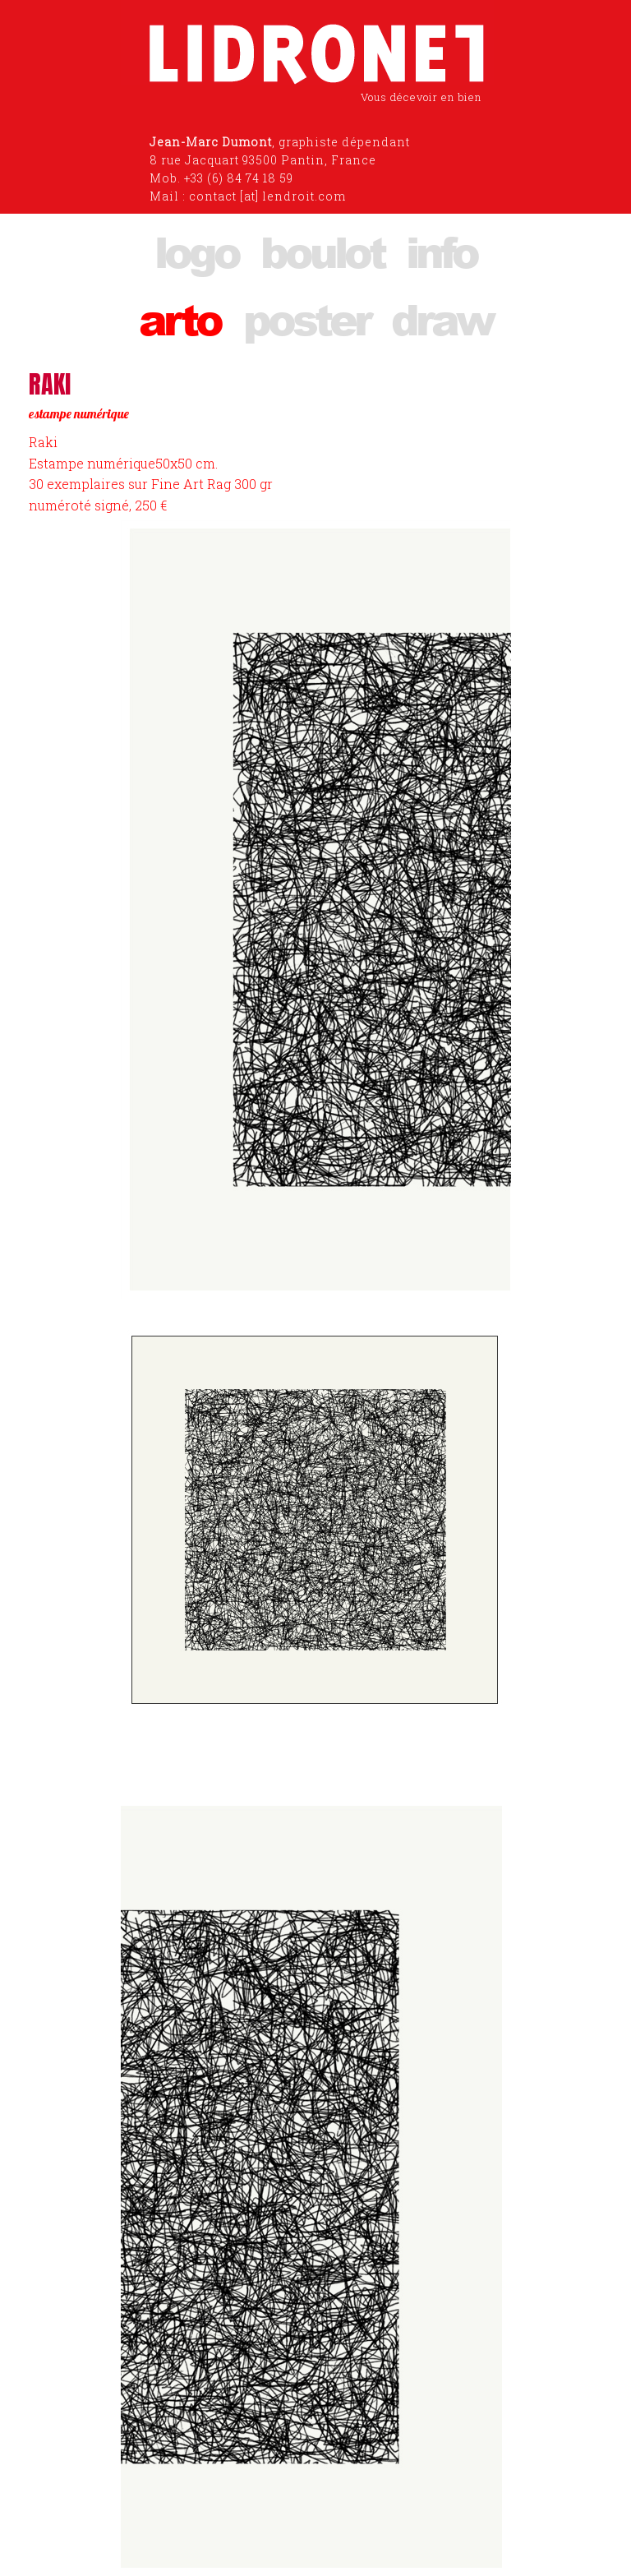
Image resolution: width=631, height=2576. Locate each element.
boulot (322, 251)
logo (196, 251)
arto (179, 319)
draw (441, 319)
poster (306, 319)
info (441, 251)
